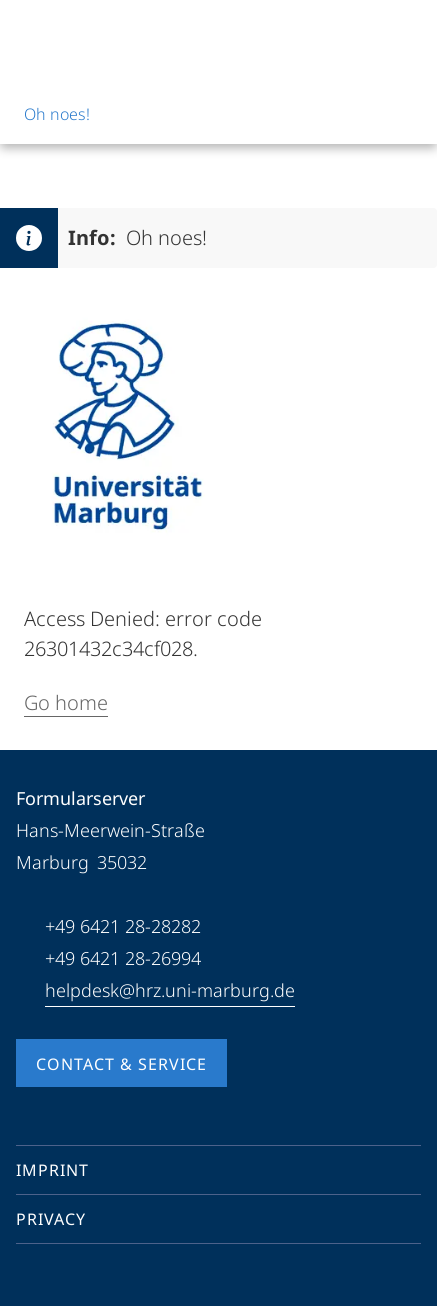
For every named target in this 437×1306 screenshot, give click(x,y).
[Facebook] (32, 1280)
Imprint (52, 1170)
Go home (66, 702)
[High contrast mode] (404, 32)
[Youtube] (64, 1280)
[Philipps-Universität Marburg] (91, 32)
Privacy (51, 1219)
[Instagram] (96, 1280)
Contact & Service (121, 1064)
